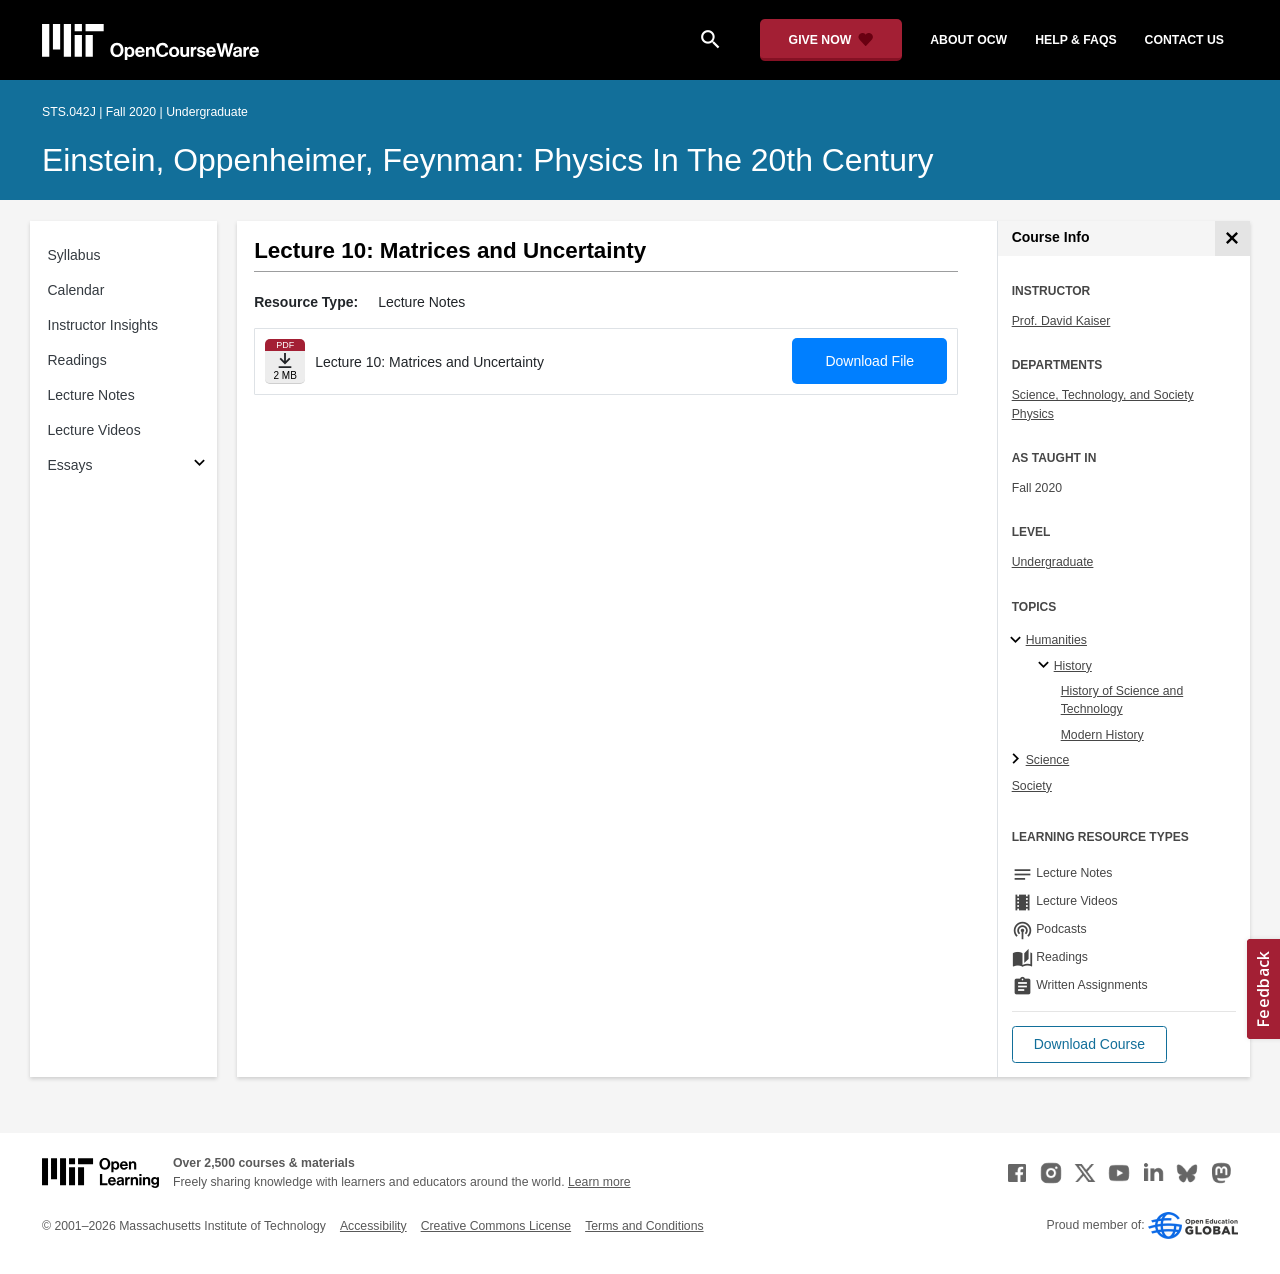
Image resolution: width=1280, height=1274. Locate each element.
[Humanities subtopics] (1018, 641)
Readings (77, 360)
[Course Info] (1232, 238)
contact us (1184, 40)
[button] (1089, 1044)
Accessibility (373, 1226)
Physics (1033, 414)
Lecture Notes (91, 395)
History (1073, 666)
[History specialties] (1046, 666)
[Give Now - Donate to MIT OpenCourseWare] (831, 40)
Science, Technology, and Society (1103, 395)
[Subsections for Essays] (199, 465)
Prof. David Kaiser (1061, 321)
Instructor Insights (103, 325)
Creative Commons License (496, 1226)
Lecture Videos (94, 430)
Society (1032, 786)
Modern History (1102, 735)
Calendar (76, 290)
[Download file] (285, 361)
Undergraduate (1053, 562)
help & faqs (1075, 40)
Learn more (599, 1182)
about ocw (968, 40)
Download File (869, 361)
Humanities (1056, 640)
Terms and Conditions (644, 1226)
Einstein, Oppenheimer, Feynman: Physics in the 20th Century (487, 160)
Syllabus (74, 255)
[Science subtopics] (1018, 760)
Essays (70, 465)
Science (1048, 760)
